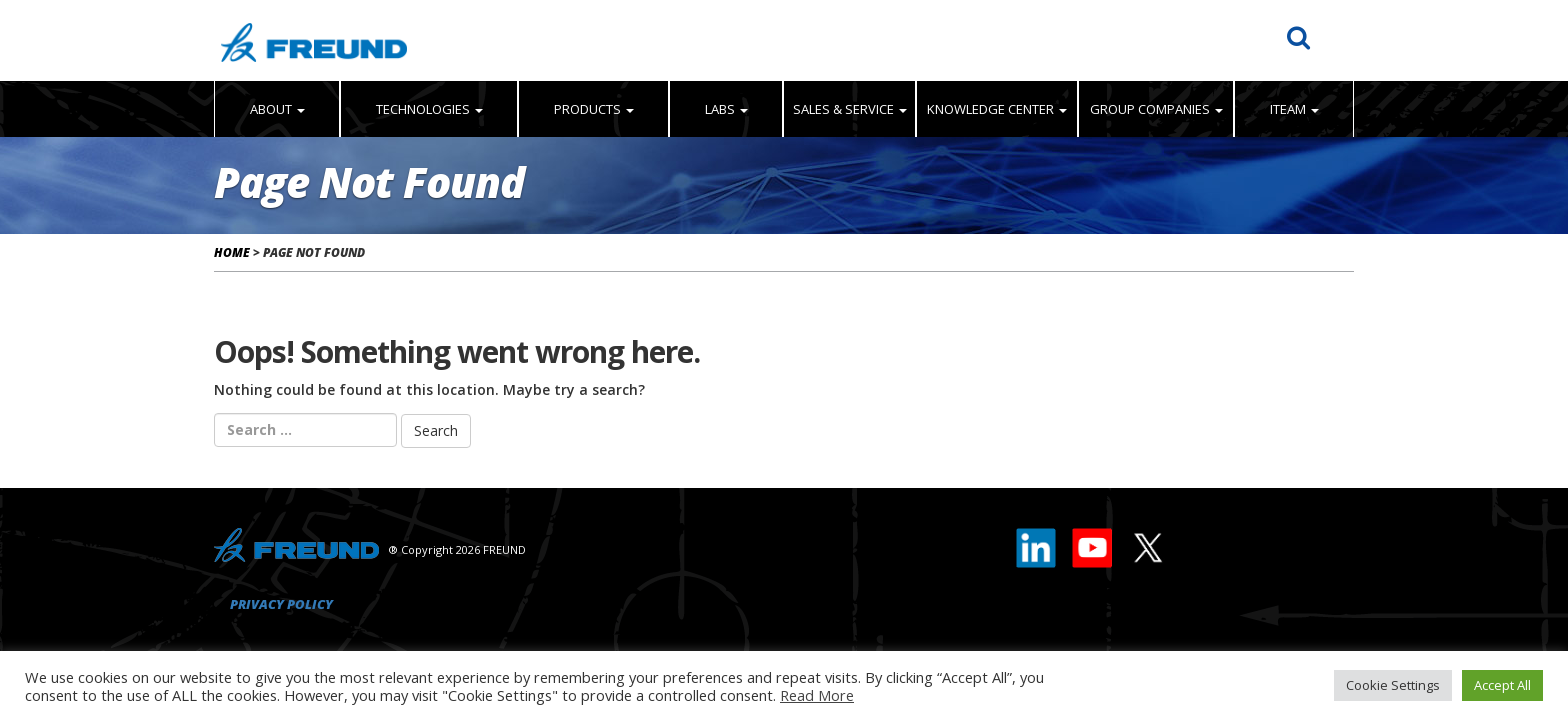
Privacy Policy (281, 604)
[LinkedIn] (1037, 543)
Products (594, 109)
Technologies (429, 109)
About (277, 109)
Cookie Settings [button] (1393, 685)
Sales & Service (850, 109)
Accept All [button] (1502, 685)
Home (232, 252)
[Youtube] (1093, 543)
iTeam (1294, 109)
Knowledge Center (997, 109)
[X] (1147, 543)
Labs (726, 109)
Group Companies (1156, 109)
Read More (817, 695)
